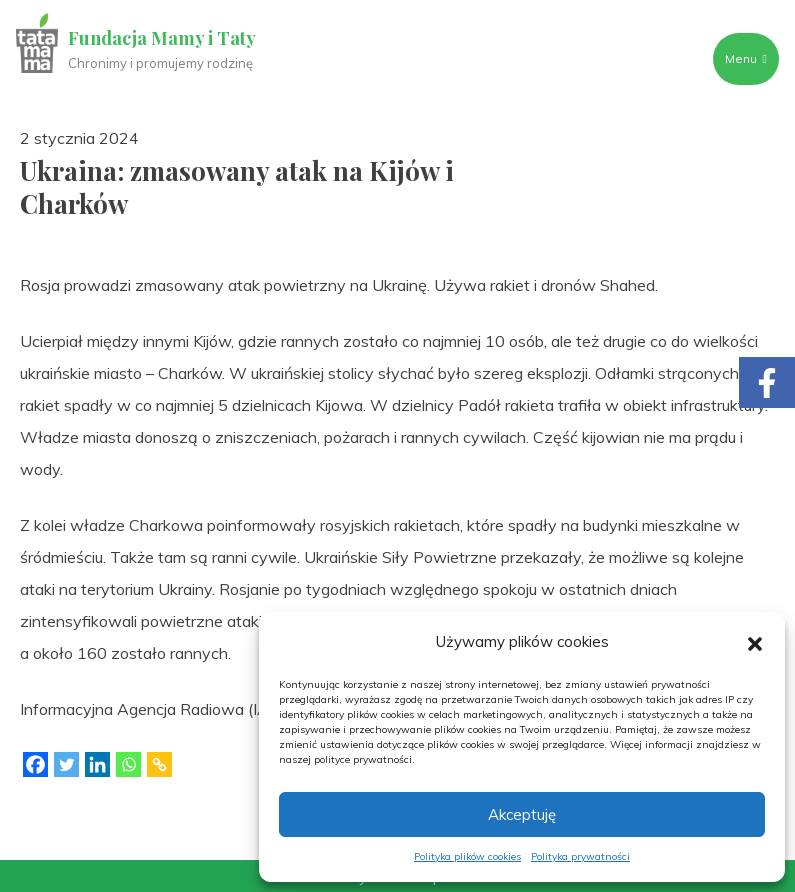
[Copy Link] (159, 764)
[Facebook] (35, 764)
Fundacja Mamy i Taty (162, 38)
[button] (755, 642)
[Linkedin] (97, 764)
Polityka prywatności (580, 856)
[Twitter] (66, 764)
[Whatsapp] (128, 764)
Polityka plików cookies (467, 856)
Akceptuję (522, 814)
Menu (746, 58)
